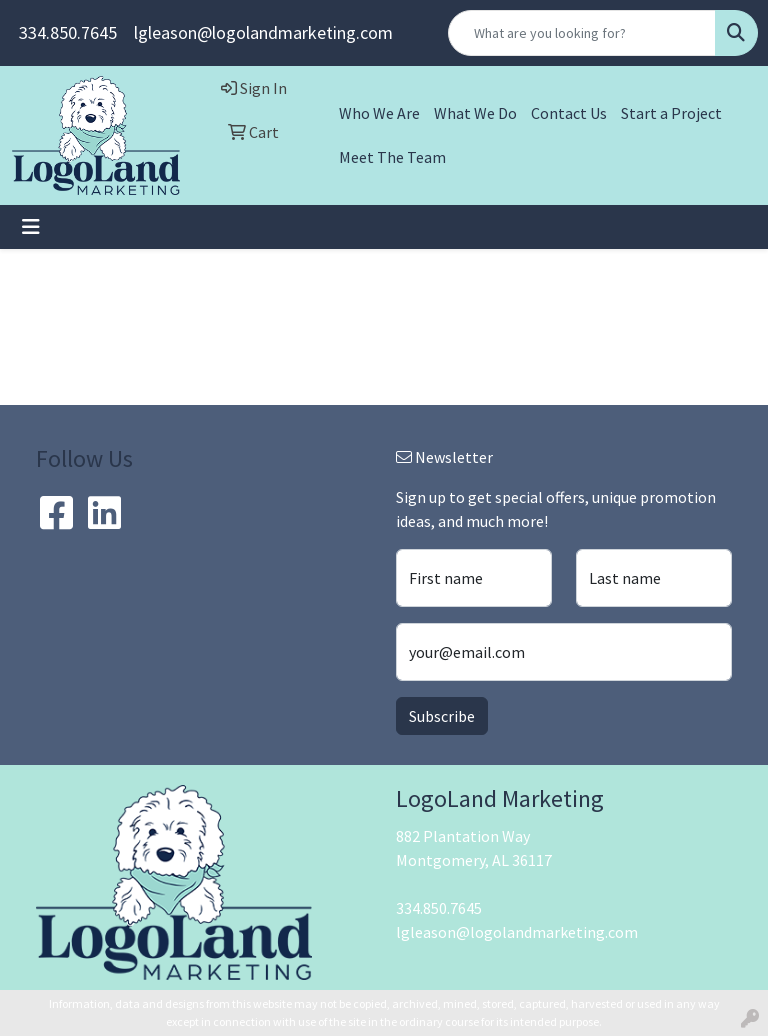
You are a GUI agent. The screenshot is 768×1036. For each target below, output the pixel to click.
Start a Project (671, 113)
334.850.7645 (68, 32)
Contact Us (569, 113)
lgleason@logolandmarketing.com (263, 32)
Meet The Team (392, 157)
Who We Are (379, 113)
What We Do (475, 113)
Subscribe (442, 716)
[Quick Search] (582, 33)
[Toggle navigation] (31, 227)
